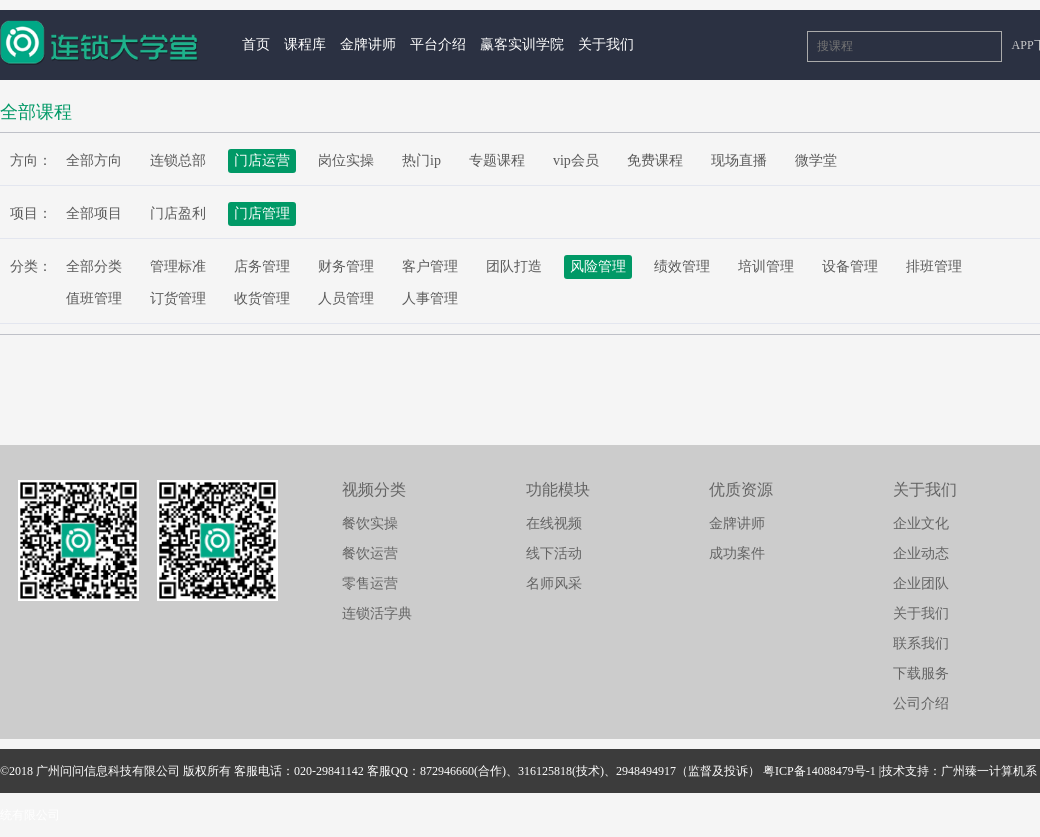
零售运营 (370, 583)
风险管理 (598, 266)
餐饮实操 (370, 523)
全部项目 (94, 213)
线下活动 (554, 553)
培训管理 (766, 266)
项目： (31, 213)
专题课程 (497, 160)
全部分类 (94, 266)
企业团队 (921, 583)
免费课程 (655, 160)
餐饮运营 (370, 553)
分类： (31, 266)
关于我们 (606, 44)
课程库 (305, 44)
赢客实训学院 (522, 44)
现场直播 (739, 160)
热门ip (421, 160)
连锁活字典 (377, 613)
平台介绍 (438, 44)
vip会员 (576, 160)
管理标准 (178, 266)
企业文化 (921, 523)
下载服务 (921, 673)
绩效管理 (682, 266)
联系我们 (921, 643)
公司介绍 (921, 703)
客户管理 (430, 266)
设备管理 (850, 266)
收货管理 (262, 298)
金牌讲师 (368, 44)
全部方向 (94, 160)
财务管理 (346, 266)
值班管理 (94, 298)
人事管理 (430, 298)
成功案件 (737, 553)
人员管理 (346, 298)
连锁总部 (178, 160)
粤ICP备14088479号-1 (819, 771)
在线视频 (554, 523)
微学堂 (816, 160)
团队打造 (514, 266)
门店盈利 (178, 213)
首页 (256, 44)
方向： (31, 160)
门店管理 (262, 213)
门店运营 (262, 160)
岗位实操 (346, 160)
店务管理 (262, 266)
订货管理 (178, 298)
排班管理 (934, 266)
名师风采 (554, 583)
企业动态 (921, 553)
